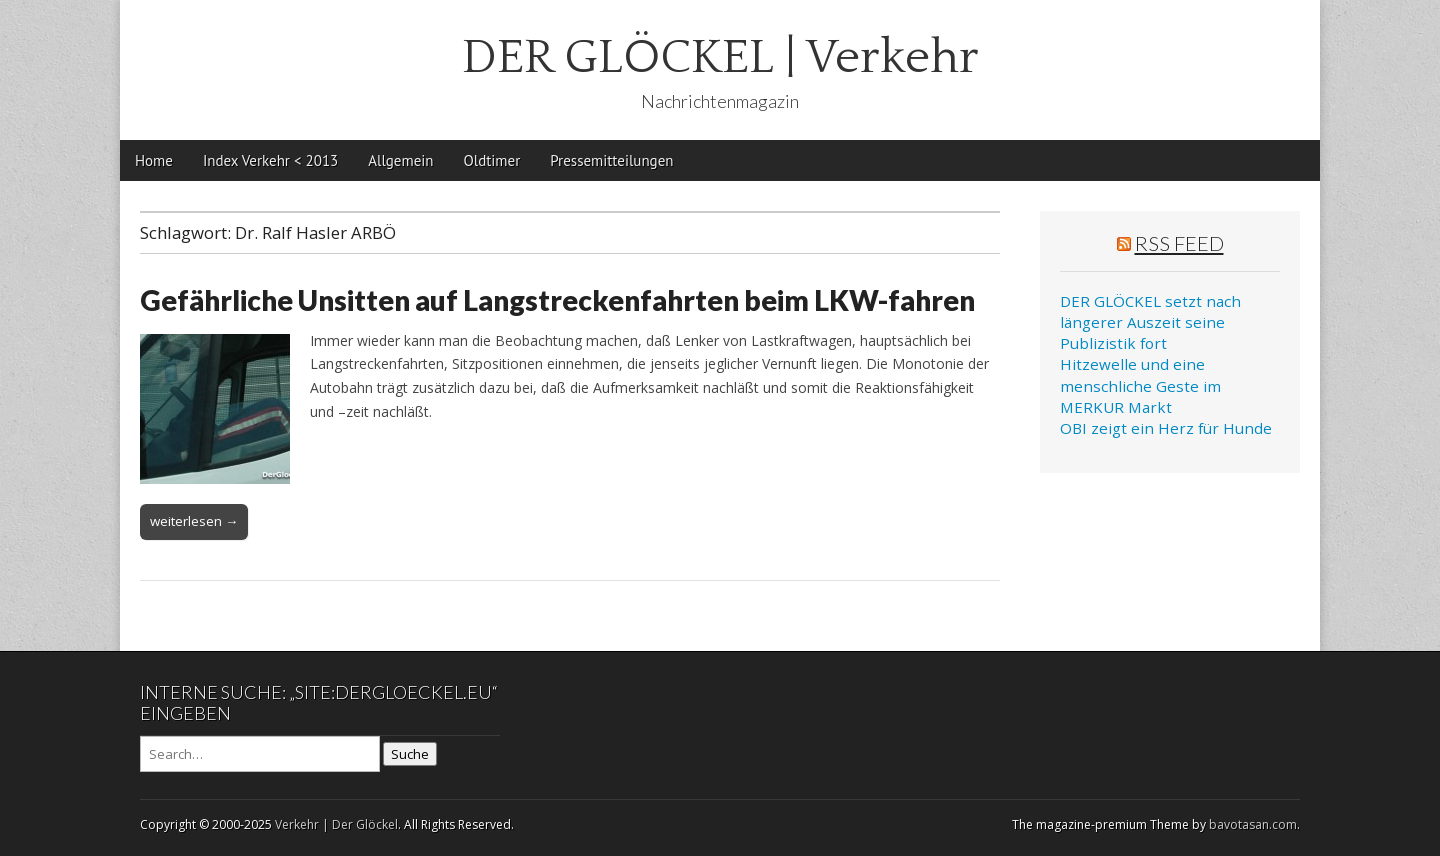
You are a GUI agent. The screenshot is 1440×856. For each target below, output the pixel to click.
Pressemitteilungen (611, 160)
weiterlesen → (194, 521)
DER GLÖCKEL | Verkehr (720, 57)
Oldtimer (492, 160)
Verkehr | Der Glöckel (336, 824)
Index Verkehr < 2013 (270, 160)
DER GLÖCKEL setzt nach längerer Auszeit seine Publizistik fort (1150, 322)
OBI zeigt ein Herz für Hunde (1166, 428)
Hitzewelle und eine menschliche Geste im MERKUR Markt (1140, 385)
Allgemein (400, 160)
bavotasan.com (1253, 824)
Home (154, 160)
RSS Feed (1179, 243)
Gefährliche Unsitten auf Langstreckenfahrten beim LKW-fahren (557, 300)
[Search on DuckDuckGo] (260, 754)
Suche (410, 754)
